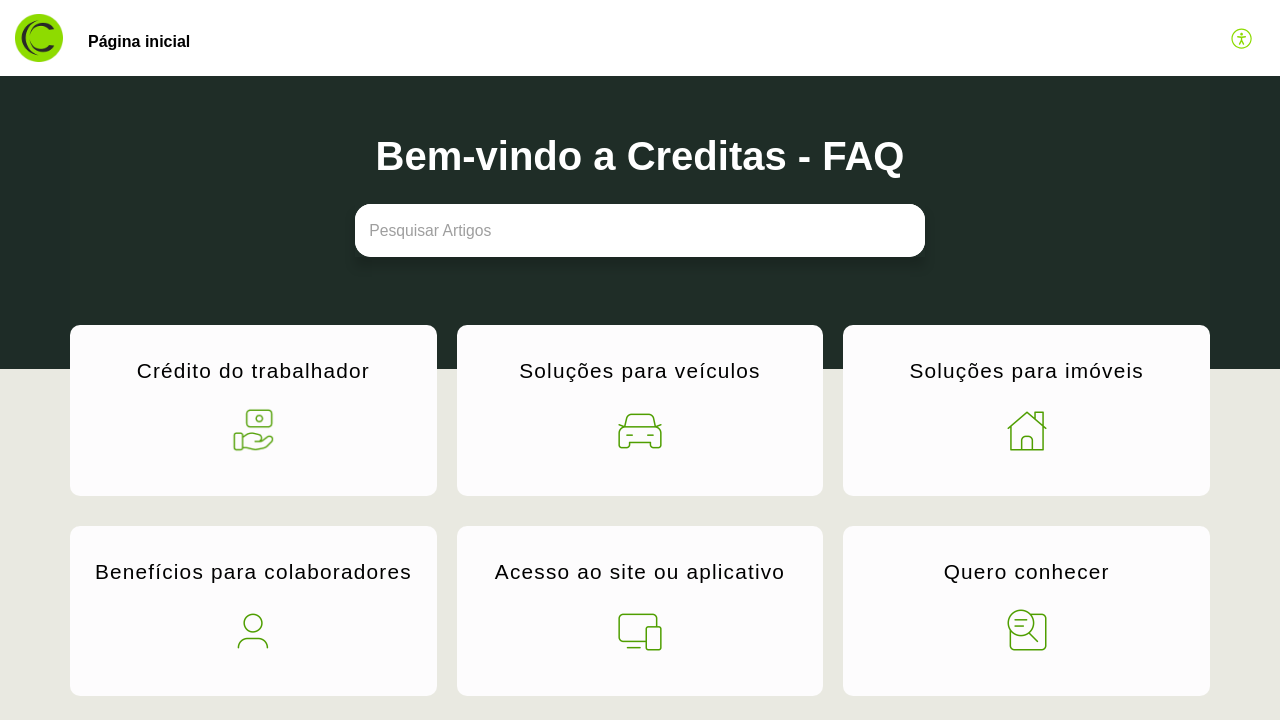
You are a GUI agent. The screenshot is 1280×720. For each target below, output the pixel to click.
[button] (1242, 38)
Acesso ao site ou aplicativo (640, 569)
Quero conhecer (1027, 569)
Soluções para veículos (639, 373)
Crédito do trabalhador (253, 373)
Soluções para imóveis (1026, 373)
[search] (640, 230)
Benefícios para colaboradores (253, 569)
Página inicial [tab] (139, 41)
